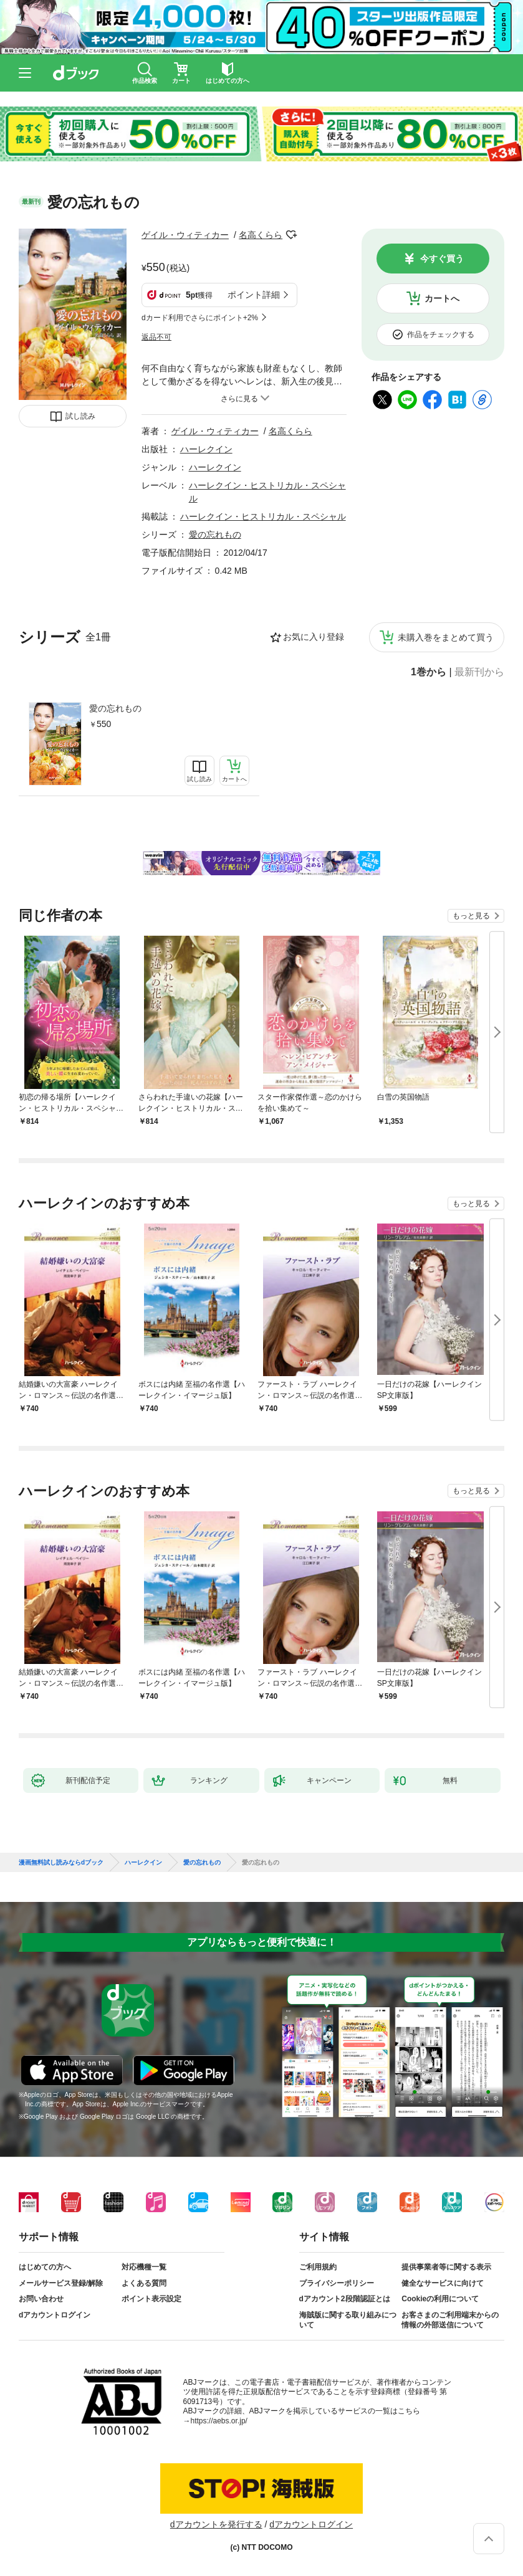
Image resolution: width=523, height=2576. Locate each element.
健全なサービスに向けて (442, 2283)
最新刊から (479, 672)
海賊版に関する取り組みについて (347, 2320)
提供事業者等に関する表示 (446, 2267)
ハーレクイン (206, 449)
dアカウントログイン (54, 2315)
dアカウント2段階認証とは (344, 2298)
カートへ (442, 298)
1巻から (428, 672)
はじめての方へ (45, 2267)
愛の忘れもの (115, 708)
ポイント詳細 (254, 295)
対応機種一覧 (144, 2267)
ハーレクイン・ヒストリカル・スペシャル (263, 516)
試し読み (80, 416)
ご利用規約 (318, 2267)
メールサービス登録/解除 (61, 2283)
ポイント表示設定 (151, 2298)
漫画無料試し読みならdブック (61, 1863)
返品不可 (156, 337)
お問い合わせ (41, 2298)
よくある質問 (144, 2283)
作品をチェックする (440, 334)
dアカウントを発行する (216, 2524)
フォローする (291, 235)
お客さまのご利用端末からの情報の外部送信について (450, 2320)
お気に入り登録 (313, 637)
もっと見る (471, 915)
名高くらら (260, 235)
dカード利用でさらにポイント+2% (200, 317)
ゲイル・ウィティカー (185, 235)
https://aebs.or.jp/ (219, 2421)
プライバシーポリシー (336, 2283)
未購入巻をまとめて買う (446, 637)
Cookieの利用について (440, 2298)
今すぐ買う (442, 259)
